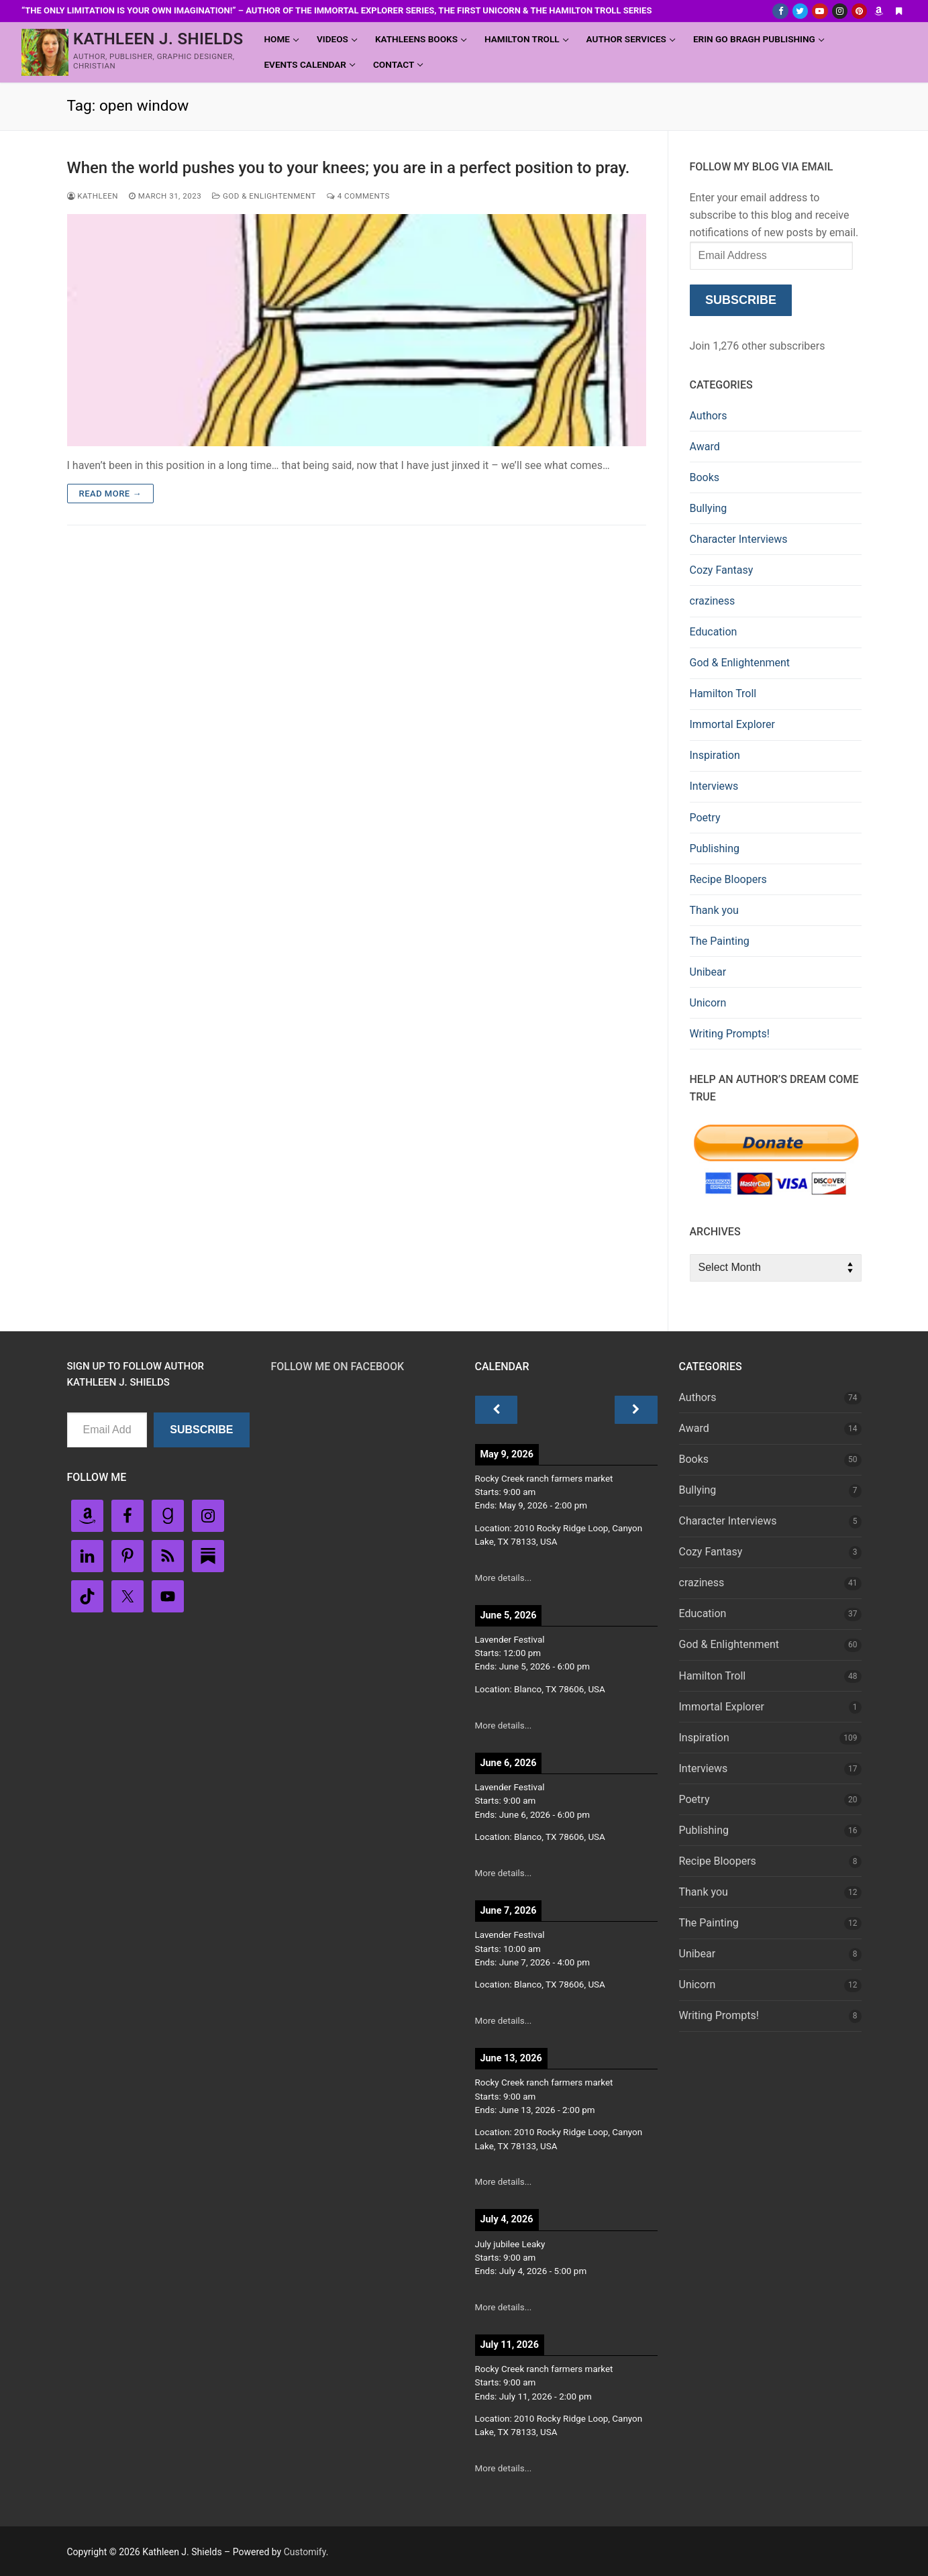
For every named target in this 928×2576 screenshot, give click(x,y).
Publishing (714, 848)
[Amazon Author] (878, 11)
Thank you (714, 910)
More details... (503, 1578)
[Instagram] (839, 11)
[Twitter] (800, 11)
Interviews (714, 786)
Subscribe (740, 300)
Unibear (708, 972)
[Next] (636, 1410)
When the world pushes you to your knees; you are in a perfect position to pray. (348, 167)
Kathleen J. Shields (158, 39)
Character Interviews (739, 539)
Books (705, 477)
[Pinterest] (859, 11)
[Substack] (899, 11)
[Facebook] (780, 11)
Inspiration (715, 755)
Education (713, 631)
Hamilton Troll (723, 693)
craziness (712, 601)
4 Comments (358, 196)
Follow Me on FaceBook (338, 1366)
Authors (708, 415)
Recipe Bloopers (728, 879)
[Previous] (496, 1410)
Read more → (110, 493)
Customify (305, 2551)
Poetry (705, 817)
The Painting (720, 941)
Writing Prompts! (730, 1033)
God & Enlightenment (264, 196)
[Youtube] (819, 11)
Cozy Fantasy (722, 570)
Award (705, 446)
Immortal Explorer (732, 724)
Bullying (708, 508)
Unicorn (708, 1002)
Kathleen (92, 196)
